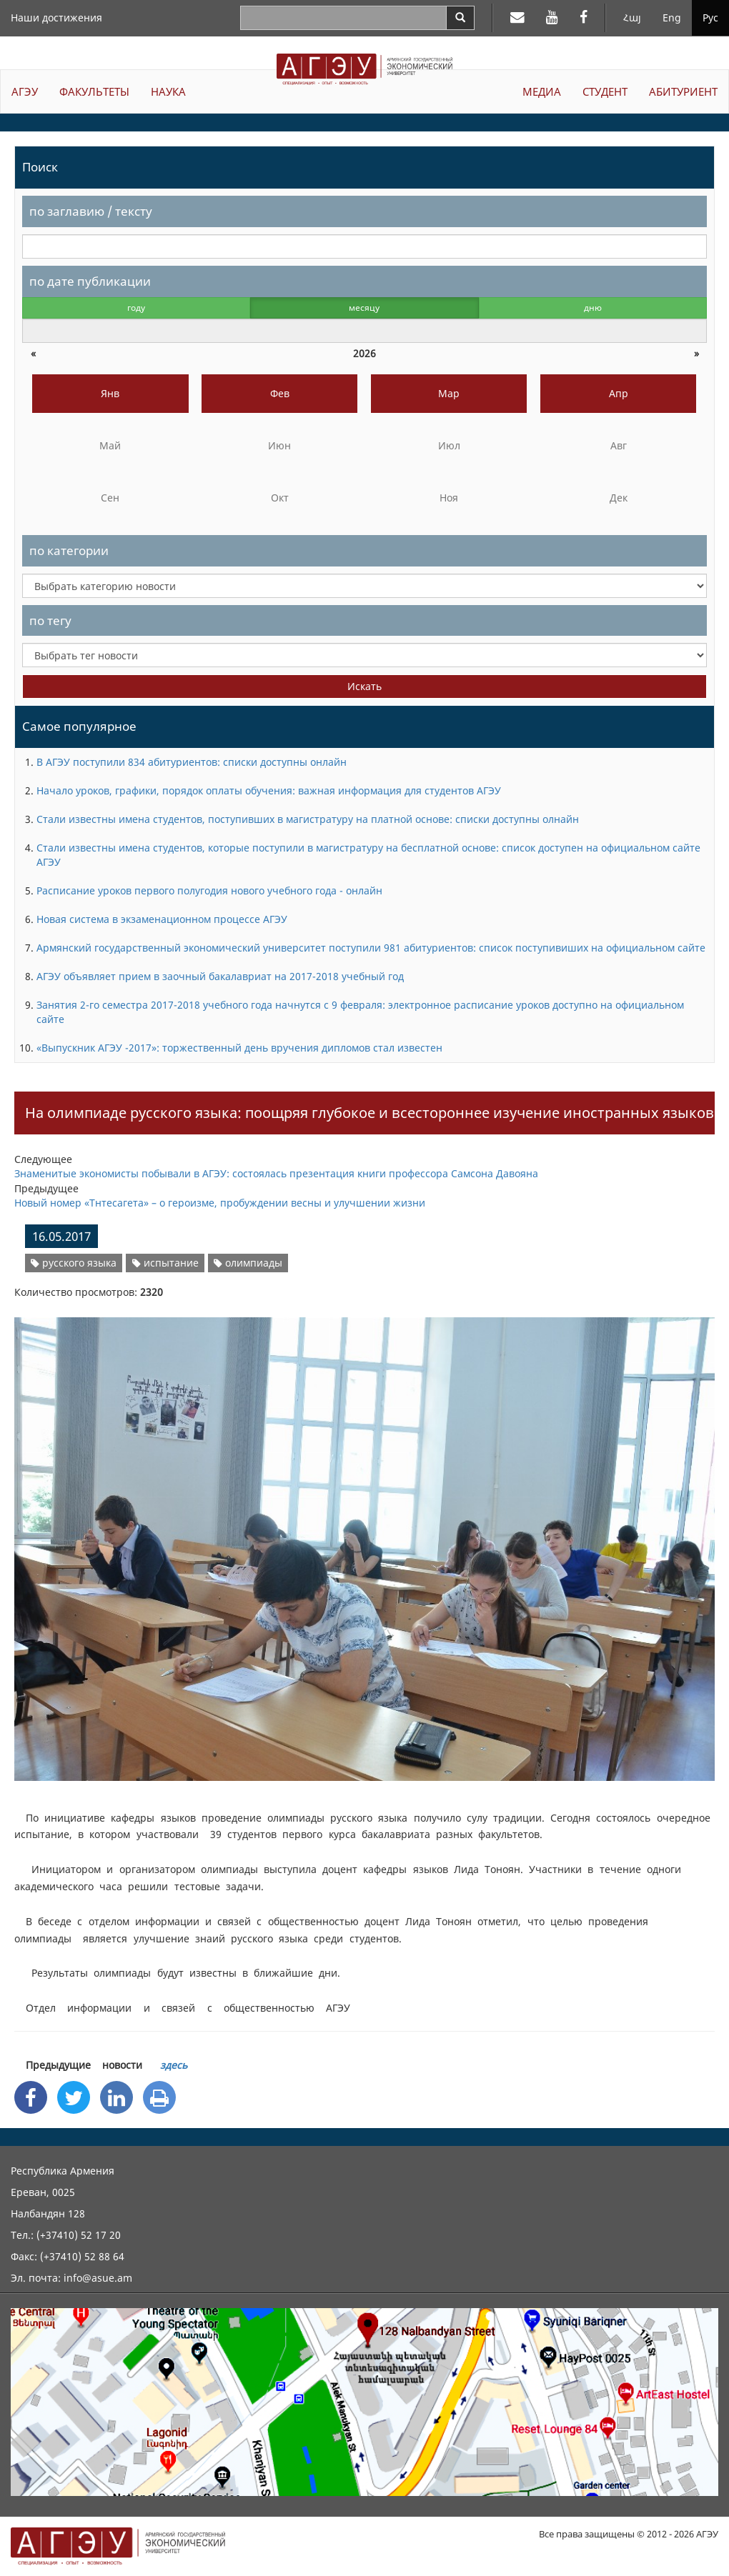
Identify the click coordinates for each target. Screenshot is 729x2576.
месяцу (364, 307)
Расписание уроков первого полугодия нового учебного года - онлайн (209, 890)
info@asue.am (98, 2278)
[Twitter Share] (73, 2097)
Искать (364, 686)
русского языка (73, 1262)
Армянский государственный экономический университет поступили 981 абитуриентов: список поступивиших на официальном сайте (370, 947)
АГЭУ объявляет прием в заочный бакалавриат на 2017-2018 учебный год (220, 976)
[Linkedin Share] (116, 2097)
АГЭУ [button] (24, 91)
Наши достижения (56, 17)
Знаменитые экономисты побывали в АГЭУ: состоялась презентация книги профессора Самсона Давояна (276, 1173)
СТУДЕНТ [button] (605, 91)
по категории (69, 550)
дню (593, 307)
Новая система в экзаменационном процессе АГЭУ (161, 919)
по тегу (50, 620)
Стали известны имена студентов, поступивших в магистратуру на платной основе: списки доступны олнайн (307, 819)
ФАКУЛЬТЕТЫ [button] (94, 91)
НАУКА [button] (168, 91)
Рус (710, 17)
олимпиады (248, 1262)
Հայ (632, 17)
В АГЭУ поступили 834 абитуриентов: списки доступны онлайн (191, 762)
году (136, 307)
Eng (672, 17)
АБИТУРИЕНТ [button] (683, 91)
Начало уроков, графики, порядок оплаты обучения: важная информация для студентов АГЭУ (268, 790)
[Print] (159, 2097)
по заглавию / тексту (90, 211)
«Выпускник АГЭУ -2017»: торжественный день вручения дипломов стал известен (239, 1047)
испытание (165, 1262)
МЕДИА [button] (541, 91)
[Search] (460, 18)
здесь (173, 2065)
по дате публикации (90, 281)
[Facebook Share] (30, 2097)
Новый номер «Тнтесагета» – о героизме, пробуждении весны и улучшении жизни (219, 1202)
